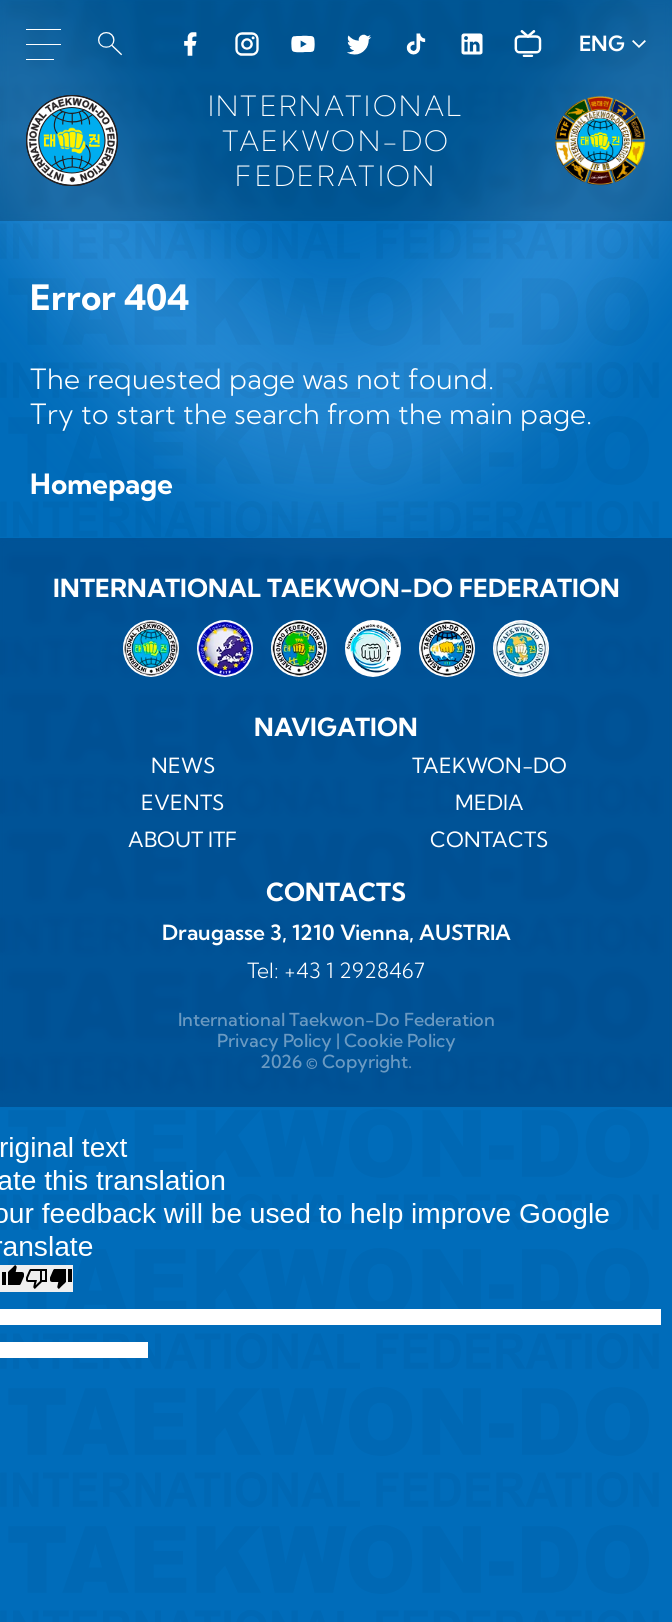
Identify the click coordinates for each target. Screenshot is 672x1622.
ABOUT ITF (182, 839)
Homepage (101, 483)
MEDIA (489, 802)
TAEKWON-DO (489, 765)
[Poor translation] (49, 1278)
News (183, 765)
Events (182, 802)
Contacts (489, 839)
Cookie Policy (400, 1040)
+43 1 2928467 (354, 970)
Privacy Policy (274, 1040)
